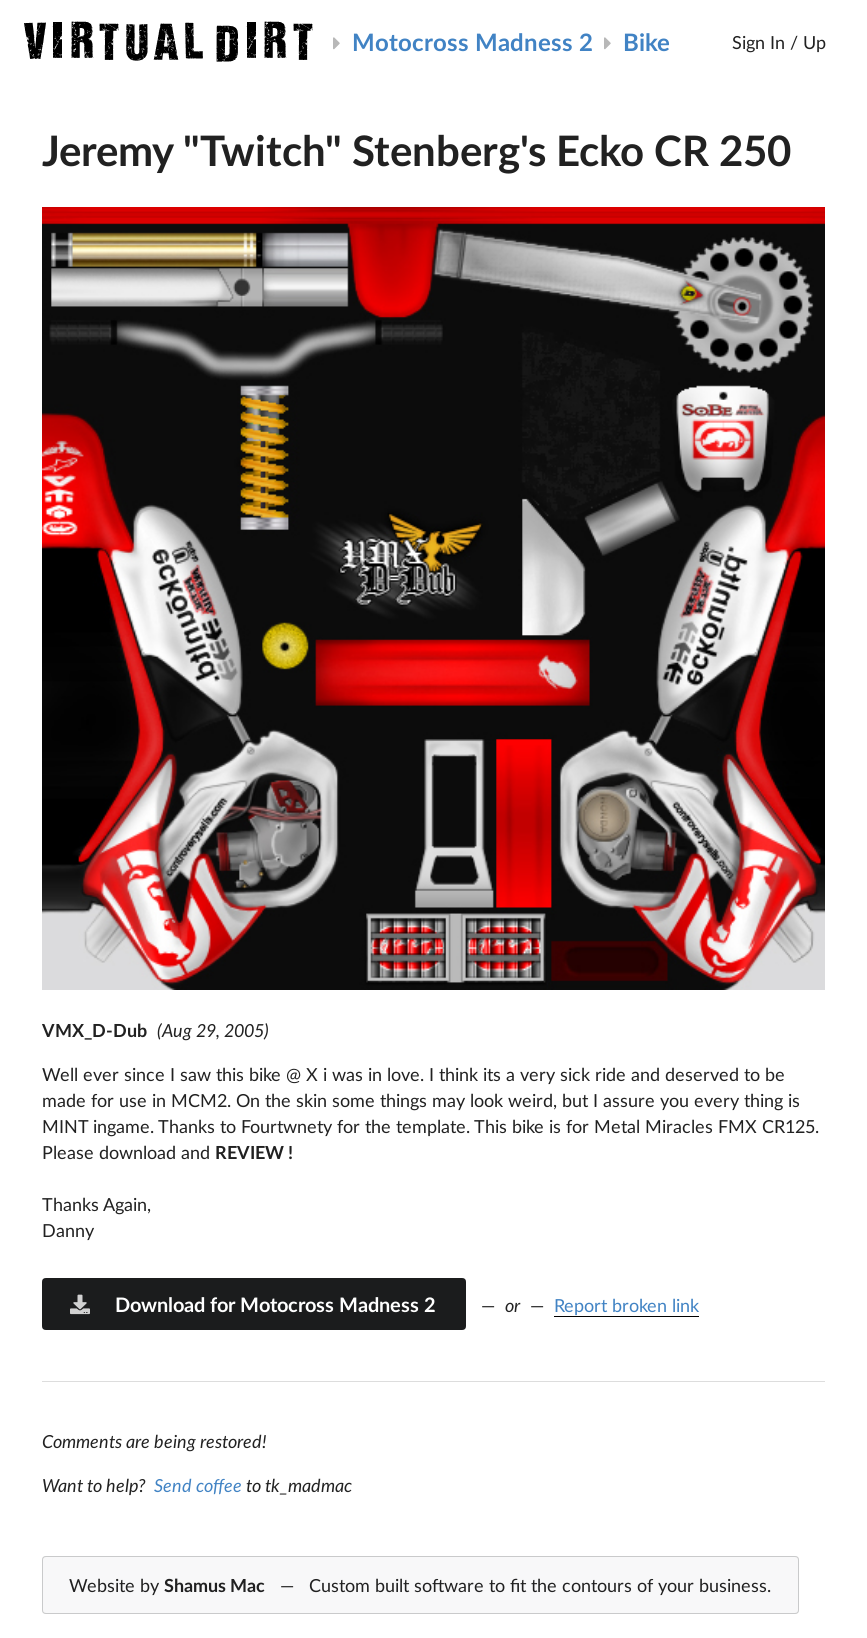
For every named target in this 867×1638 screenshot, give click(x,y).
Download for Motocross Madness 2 (252, 1304)
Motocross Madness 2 (472, 41)
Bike (646, 41)
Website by (420, 1586)
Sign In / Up (779, 42)
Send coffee (198, 1485)
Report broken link (626, 1305)
